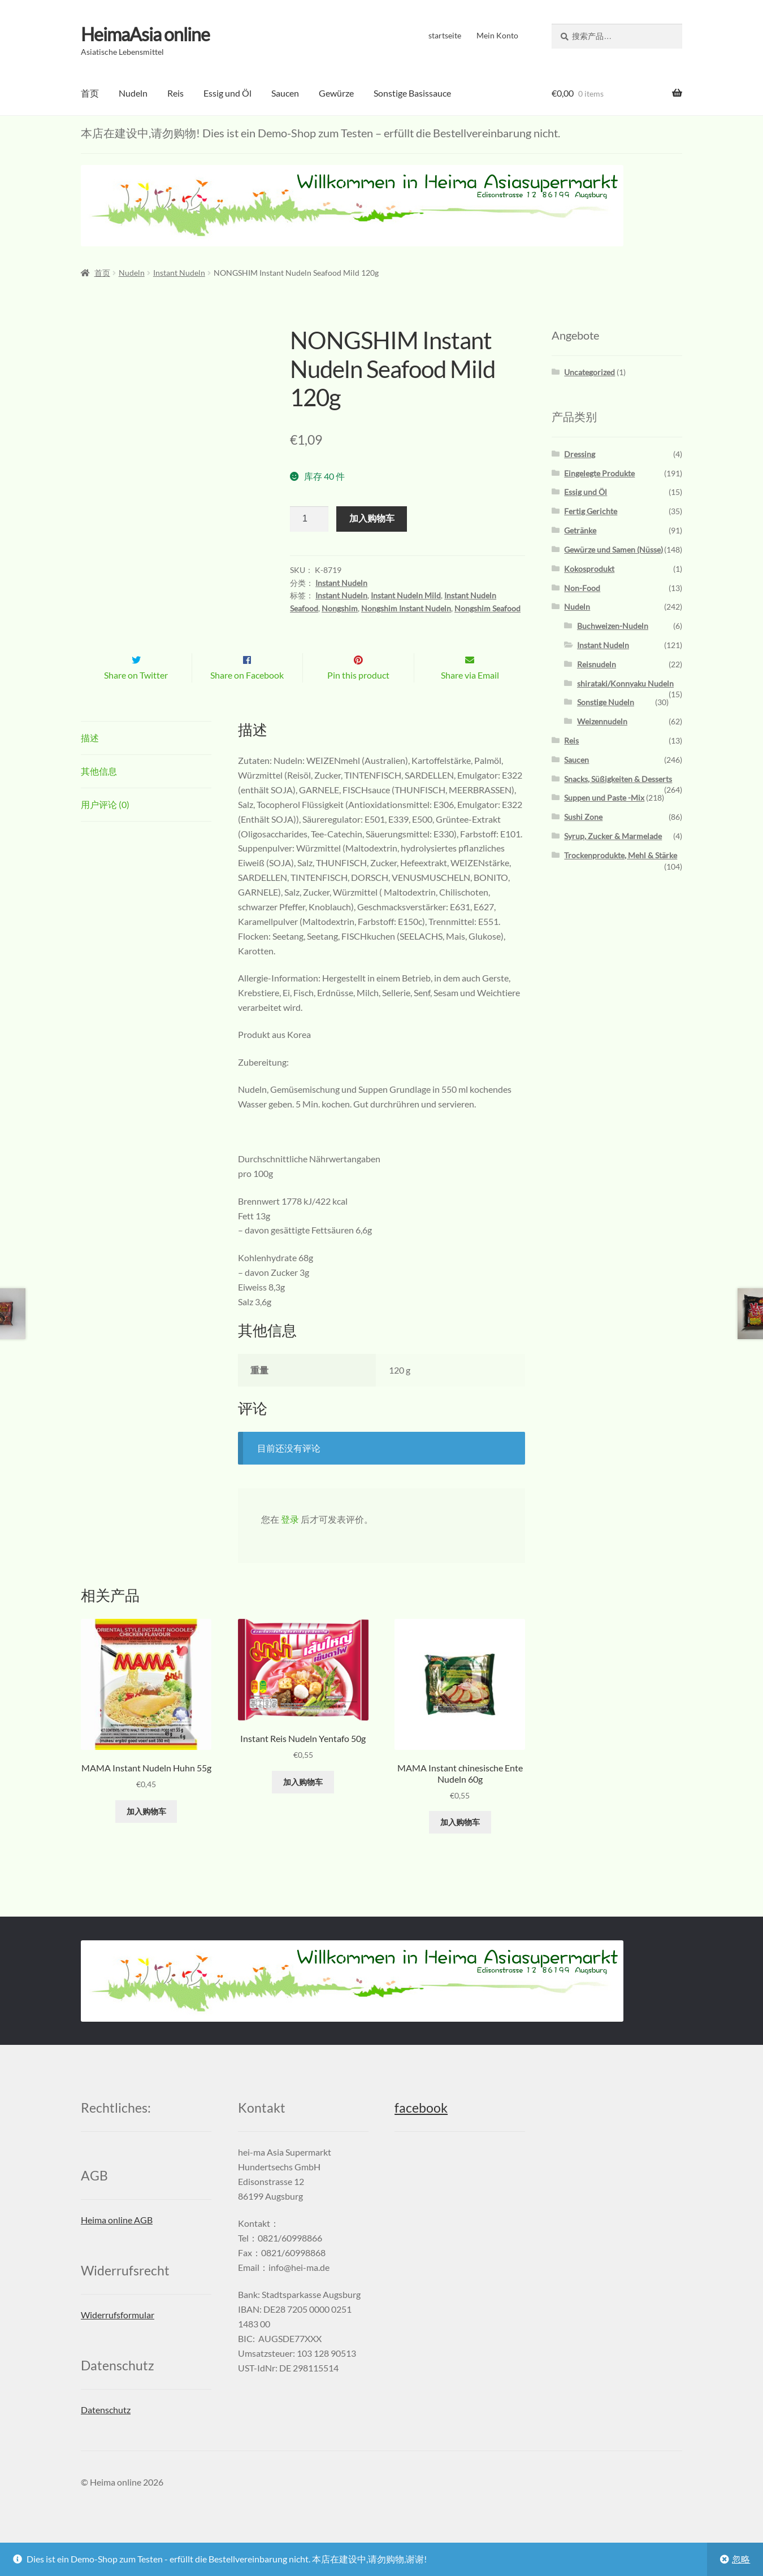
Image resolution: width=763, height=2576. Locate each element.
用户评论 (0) (105, 828)
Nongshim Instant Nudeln (406, 608)
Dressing (579, 454)
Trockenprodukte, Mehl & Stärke (620, 855)
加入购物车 (371, 518)
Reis (175, 93)
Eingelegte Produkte (599, 472)
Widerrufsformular (117, 2338)
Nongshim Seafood (487, 608)
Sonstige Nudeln (605, 702)
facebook (421, 2131)
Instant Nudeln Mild (406, 595)
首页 (90, 93)
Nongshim (340, 608)
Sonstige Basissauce (412, 93)
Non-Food (582, 587)
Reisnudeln (596, 664)
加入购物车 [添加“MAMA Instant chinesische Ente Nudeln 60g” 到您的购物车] (460, 1845)
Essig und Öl (227, 93)
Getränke (580, 530)
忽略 (741, 2558)
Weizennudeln (602, 721)
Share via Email (470, 698)
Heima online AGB (117, 2243)
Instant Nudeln (179, 272)
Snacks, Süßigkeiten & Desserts (618, 778)
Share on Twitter (136, 698)
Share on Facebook (247, 698)
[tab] (146, 762)
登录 (290, 1542)
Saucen (285, 93)
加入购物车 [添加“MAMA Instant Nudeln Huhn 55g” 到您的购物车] (146, 1835)
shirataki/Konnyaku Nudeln (625, 683)
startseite (444, 35)
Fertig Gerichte (590, 511)
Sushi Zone (583, 817)
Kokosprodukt (589, 569)
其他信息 (99, 794)
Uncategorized (589, 372)
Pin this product (358, 698)
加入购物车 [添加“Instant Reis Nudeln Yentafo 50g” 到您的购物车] (303, 1805)
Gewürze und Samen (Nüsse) (613, 549)
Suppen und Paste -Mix (604, 797)
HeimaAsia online (145, 34)
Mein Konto (497, 35)
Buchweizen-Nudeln (612, 626)
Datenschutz (106, 2433)
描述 (90, 761)
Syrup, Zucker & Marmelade (613, 836)
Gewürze (336, 93)
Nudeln (133, 93)
